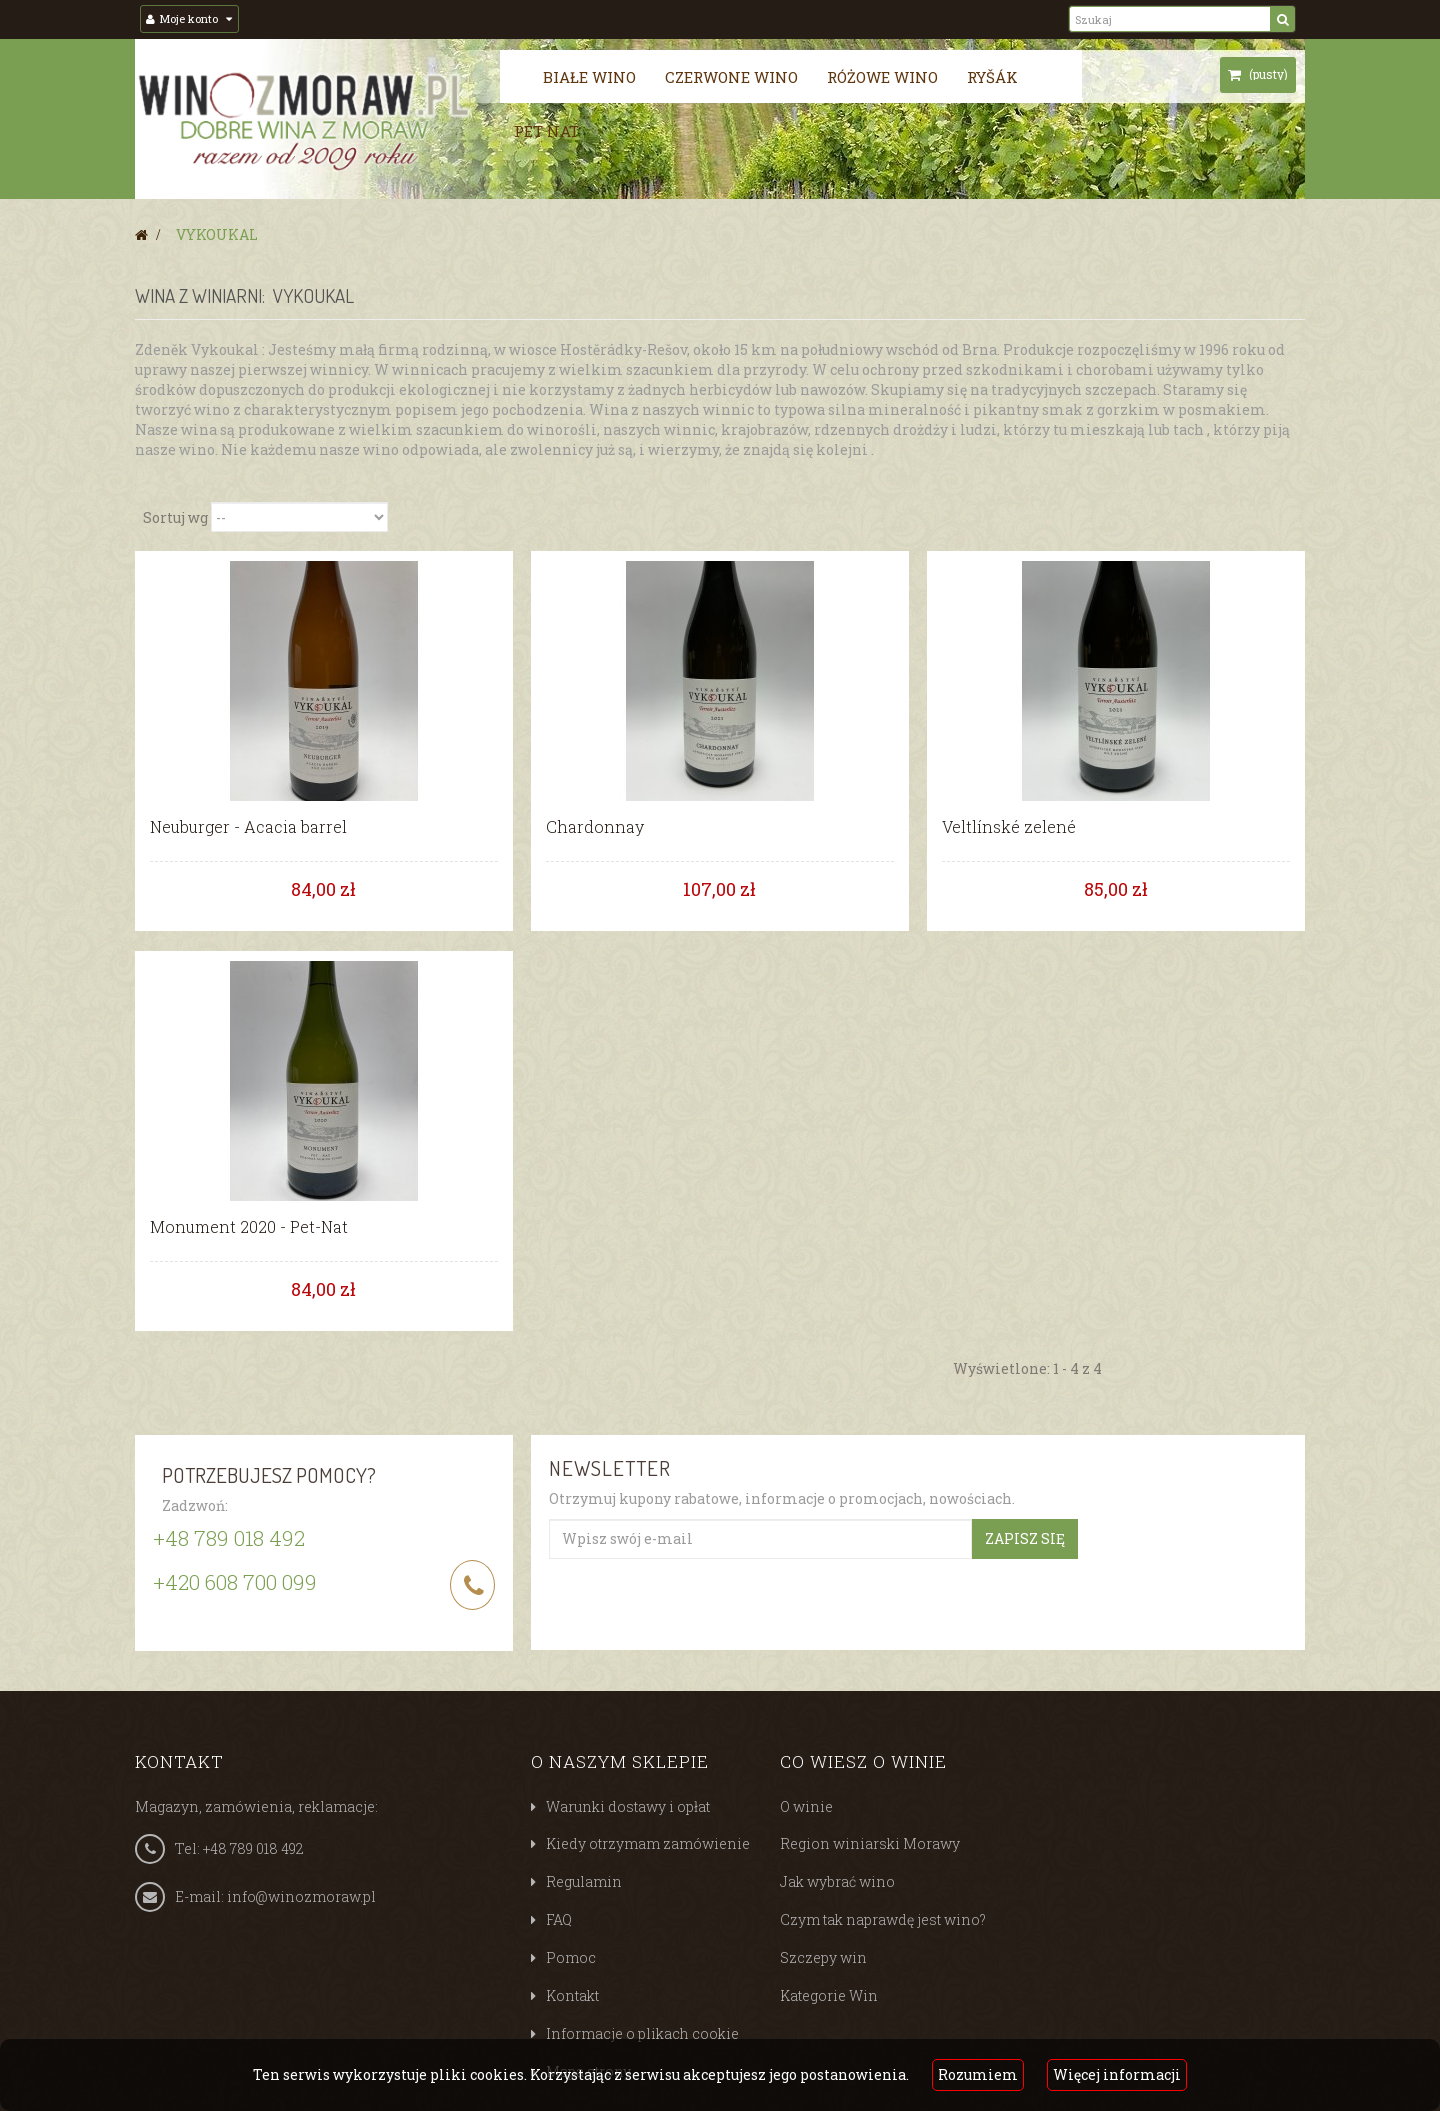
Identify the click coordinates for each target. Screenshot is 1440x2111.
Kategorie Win (829, 1995)
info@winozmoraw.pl (301, 1896)
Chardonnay (595, 827)
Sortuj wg (175, 516)
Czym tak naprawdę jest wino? (883, 1919)
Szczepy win (823, 1957)
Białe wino (589, 77)
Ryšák (992, 77)
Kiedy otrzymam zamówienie (648, 1843)
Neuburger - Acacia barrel (248, 827)
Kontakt (572, 1995)
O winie (806, 1805)
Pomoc (571, 1957)
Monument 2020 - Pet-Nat (249, 1227)
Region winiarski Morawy (870, 1843)
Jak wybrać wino (837, 1881)
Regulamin (584, 1881)
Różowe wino (882, 77)
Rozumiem (978, 2074)
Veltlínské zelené (1009, 827)
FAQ (559, 1919)
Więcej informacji (1117, 2074)
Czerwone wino (731, 77)
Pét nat (546, 131)
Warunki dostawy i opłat (628, 1805)
